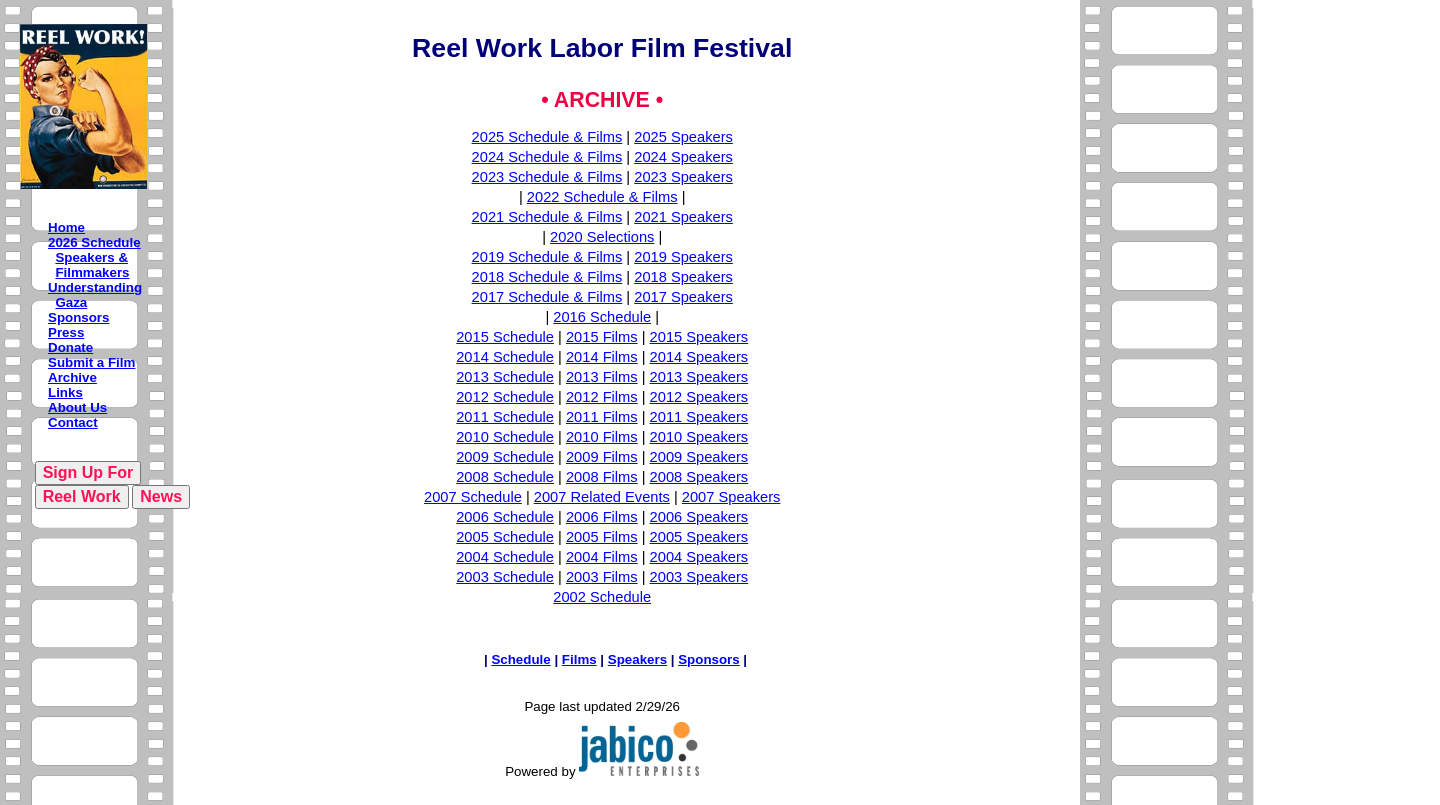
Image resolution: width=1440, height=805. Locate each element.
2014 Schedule (505, 357)
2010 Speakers (699, 437)
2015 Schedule (505, 337)
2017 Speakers (683, 297)
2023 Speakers (683, 177)
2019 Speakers (683, 257)
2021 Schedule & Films (547, 217)
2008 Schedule (505, 477)
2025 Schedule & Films (547, 137)
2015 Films (602, 337)
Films (579, 659)
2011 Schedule (505, 417)
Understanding (95, 287)
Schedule (520, 659)
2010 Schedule (505, 437)
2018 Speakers (683, 277)
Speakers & (91, 257)
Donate (70, 347)
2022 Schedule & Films (602, 197)
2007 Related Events (602, 497)
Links (65, 392)
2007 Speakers (731, 497)
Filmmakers (92, 272)
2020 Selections (602, 237)
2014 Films (602, 357)
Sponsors (78, 317)
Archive (72, 377)
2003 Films (602, 577)
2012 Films (602, 397)
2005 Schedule (505, 537)
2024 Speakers (683, 157)
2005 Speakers (699, 537)
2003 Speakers (699, 577)
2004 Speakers (699, 557)
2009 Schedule (505, 457)
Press (66, 332)
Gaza (71, 302)
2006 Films (602, 517)
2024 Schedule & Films (547, 157)
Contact (73, 422)
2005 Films (602, 537)
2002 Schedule (602, 597)
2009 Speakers (699, 457)
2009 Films (602, 457)
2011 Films (602, 417)
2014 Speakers (699, 357)
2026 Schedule (94, 242)
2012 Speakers (699, 397)
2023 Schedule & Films (547, 177)
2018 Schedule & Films (547, 277)
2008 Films (602, 477)
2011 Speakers (699, 417)
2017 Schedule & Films (547, 297)
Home (66, 227)
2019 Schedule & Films (547, 257)
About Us (77, 407)
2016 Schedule (602, 317)
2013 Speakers (699, 377)
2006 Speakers (699, 517)
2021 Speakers (683, 217)
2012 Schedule (505, 397)
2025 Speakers (683, 137)
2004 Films (602, 557)
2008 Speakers (699, 477)
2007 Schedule (473, 497)
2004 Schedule (505, 557)
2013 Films (602, 377)
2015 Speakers (699, 337)
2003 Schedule (505, 577)
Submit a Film (91, 362)
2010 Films (602, 437)
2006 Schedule (505, 517)
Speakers (637, 659)
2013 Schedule (505, 377)
